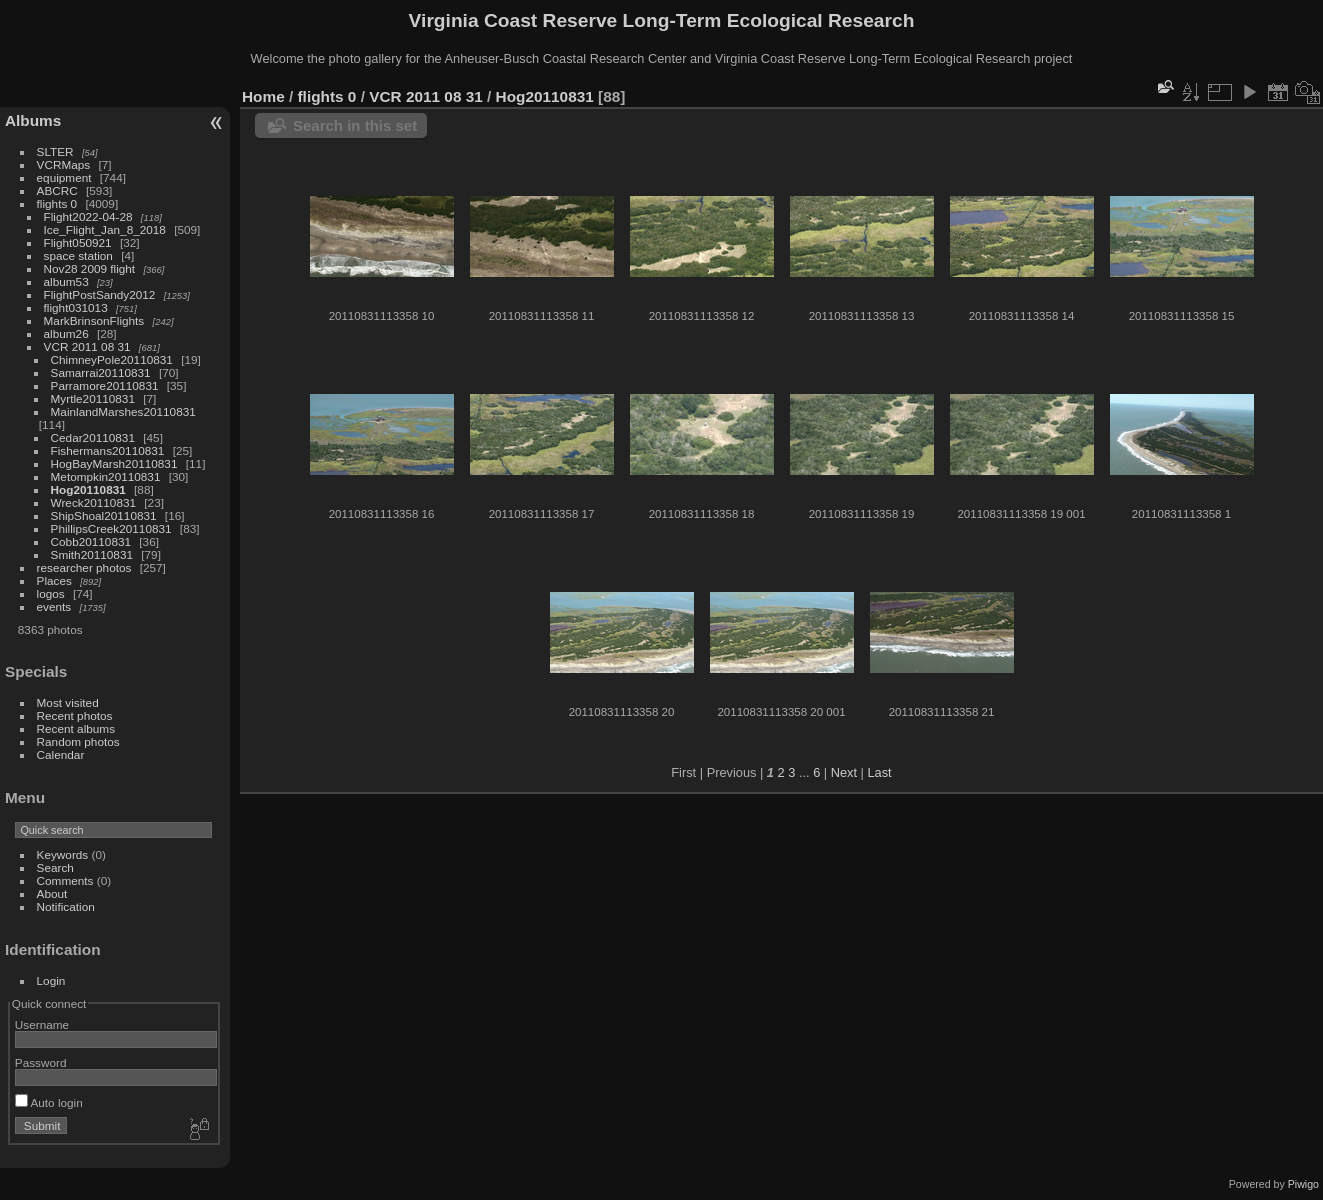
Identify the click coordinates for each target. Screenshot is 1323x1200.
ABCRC (57, 190)
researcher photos (84, 567)
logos (51, 593)
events (54, 606)
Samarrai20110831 (101, 372)
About (52, 893)
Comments (65, 880)
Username (42, 1024)
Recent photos (75, 715)
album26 (66, 333)
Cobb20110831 (91, 541)
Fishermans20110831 (108, 450)
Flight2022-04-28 (88, 216)
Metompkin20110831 (106, 476)
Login (51, 980)
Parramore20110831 (105, 385)
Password (41, 1062)
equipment (64, 177)
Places (54, 580)
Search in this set (355, 125)
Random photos (78, 741)
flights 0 (57, 203)
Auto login (49, 1102)
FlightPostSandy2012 (100, 294)
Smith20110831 (92, 554)
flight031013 (76, 307)
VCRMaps (64, 164)
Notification (66, 906)
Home (263, 96)
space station (78, 255)
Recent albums (76, 728)
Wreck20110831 (93, 502)
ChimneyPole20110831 (112, 359)
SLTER (55, 151)
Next (844, 772)
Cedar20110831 (93, 437)
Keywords (63, 854)
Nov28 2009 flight (90, 268)
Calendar (61, 754)
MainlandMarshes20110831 (123, 411)
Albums (33, 120)
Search (55, 867)
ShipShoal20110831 (104, 515)
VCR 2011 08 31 (87, 346)
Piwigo (1303, 1184)
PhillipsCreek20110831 (111, 528)
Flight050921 (78, 242)
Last (879, 772)
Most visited (68, 702)
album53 (66, 281)
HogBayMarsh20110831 (114, 463)
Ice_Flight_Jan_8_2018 (105, 229)
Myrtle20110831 (93, 398)
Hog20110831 (88, 489)
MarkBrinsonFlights (94, 320)
